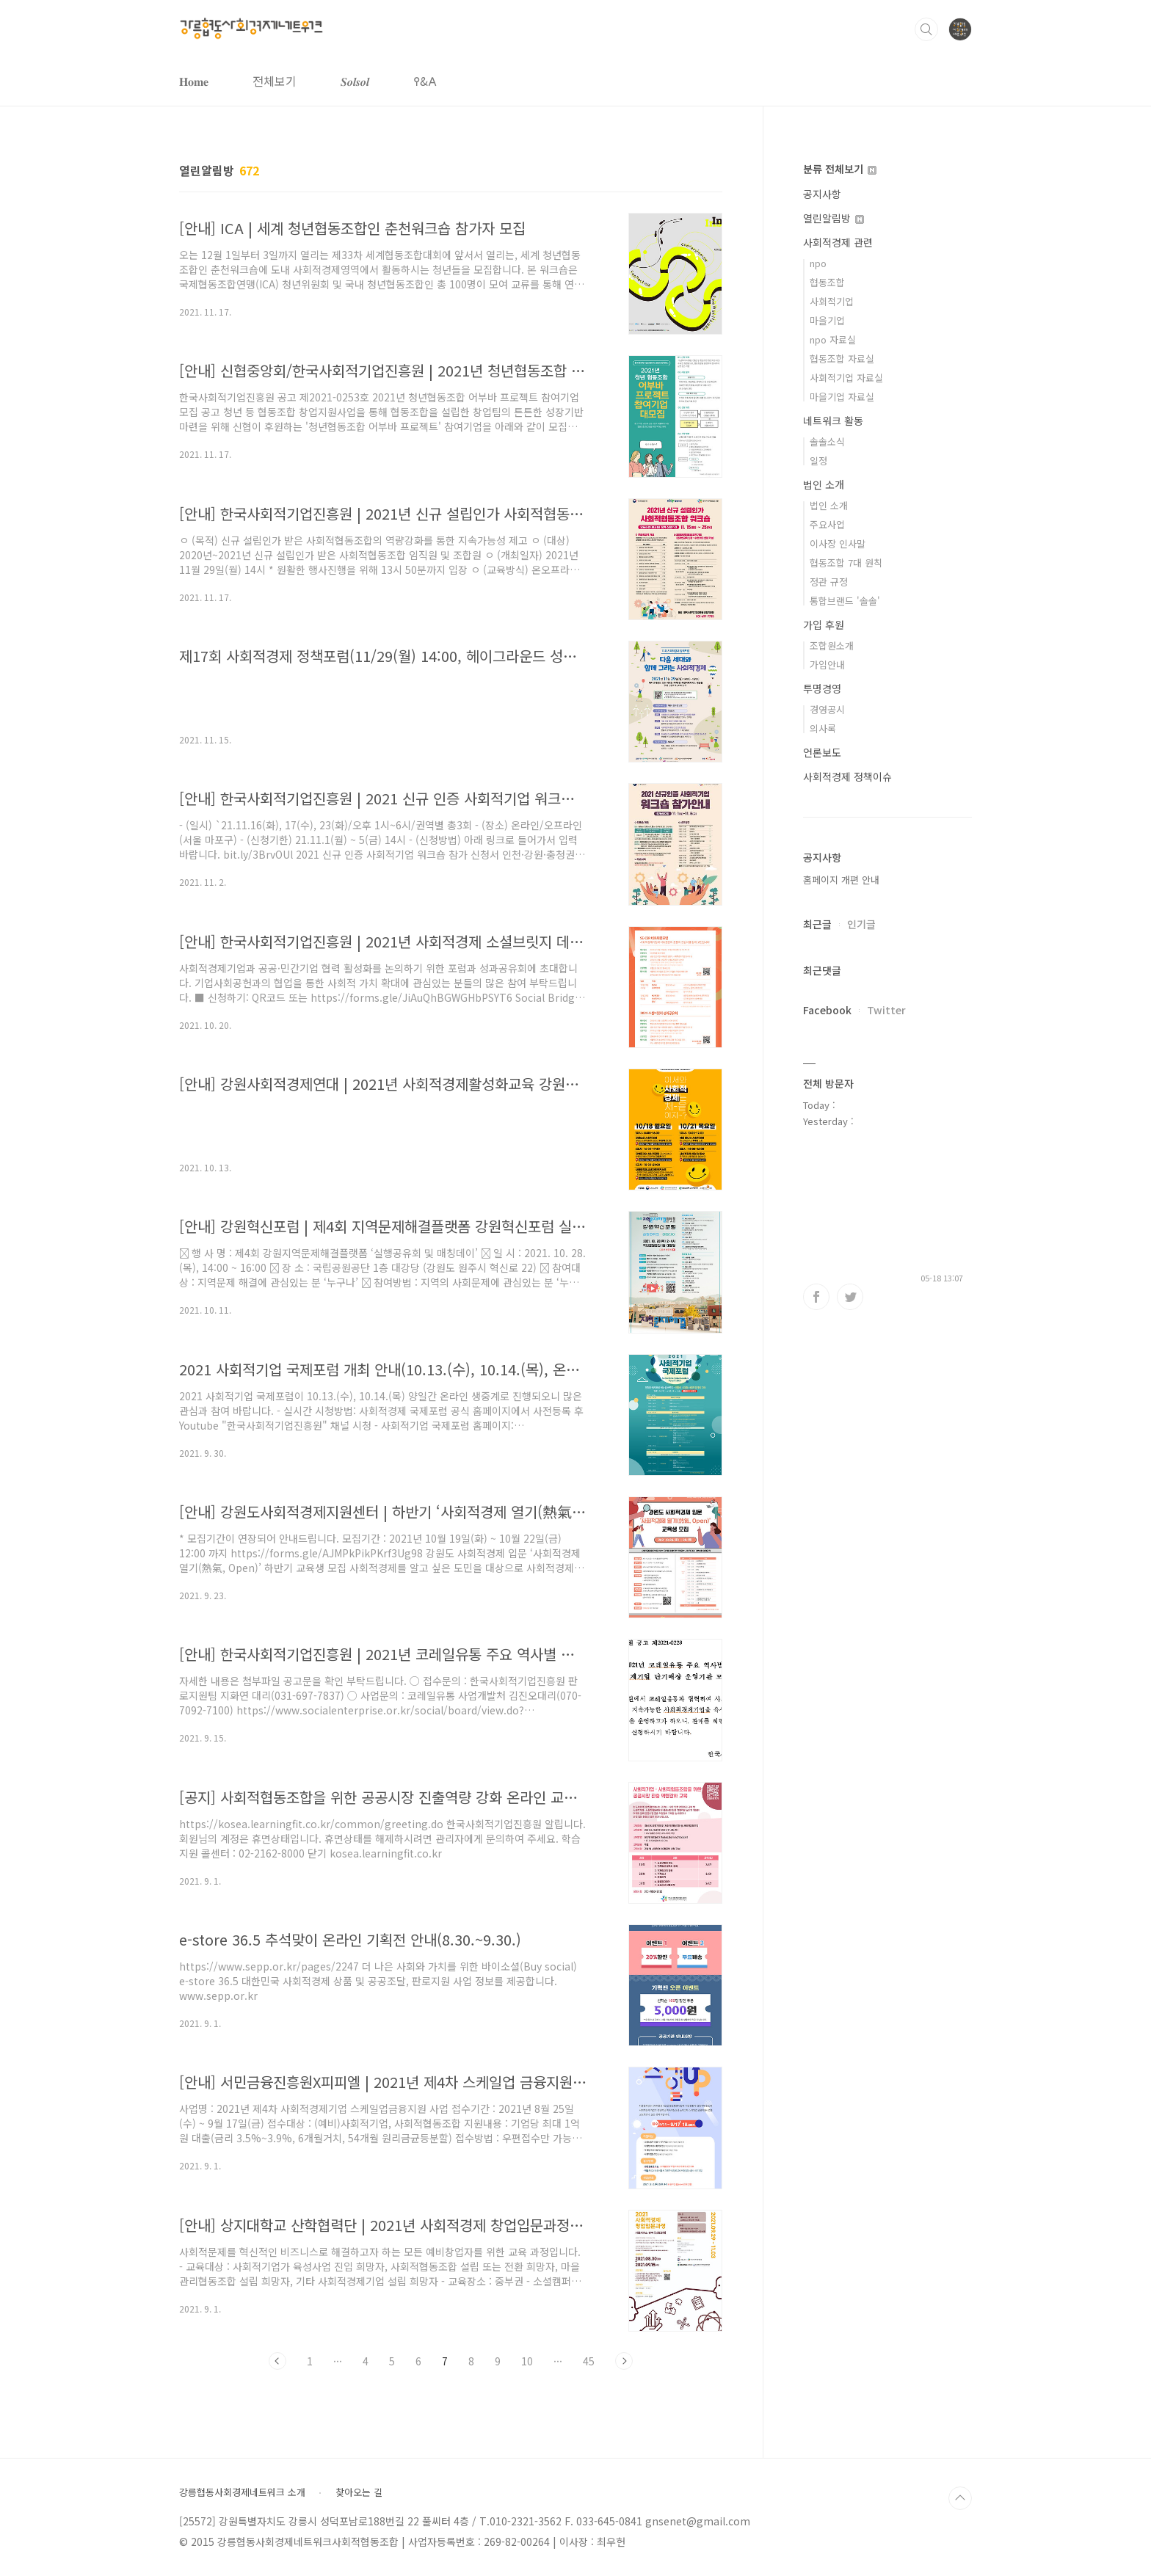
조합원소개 (832, 645)
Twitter (886, 1010)
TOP (960, 2498)
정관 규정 (829, 582)
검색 (926, 29)
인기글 (861, 924)
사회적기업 (832, 301)
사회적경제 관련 (838, 242)
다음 (624, 2361)
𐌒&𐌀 (425, 81)
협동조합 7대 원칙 (846, 563)
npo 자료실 (833, 339)
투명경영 (822, 688)
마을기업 (827, 320)
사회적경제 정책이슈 (847, 776)
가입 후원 (823, 624)
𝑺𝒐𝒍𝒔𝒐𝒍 (355, 81)
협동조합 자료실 (842, 358)
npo (818, 263)
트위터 (850, 1297)
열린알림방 (833, 218)
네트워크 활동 (833, 420)
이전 (277, 2361)
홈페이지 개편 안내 (841, 880)
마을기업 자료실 (842, 397)
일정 (818, 460)
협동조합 (827, 282)
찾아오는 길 (358, 2492)
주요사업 (827, 524)
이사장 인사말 (837, 543)
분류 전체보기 (839, 168)
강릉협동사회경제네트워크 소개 (242, 2492)
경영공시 (827, 709)
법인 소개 (823, 484)
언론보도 (822, 752)
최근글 (817, 924)
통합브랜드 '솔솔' (845, 601)
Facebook (827, 1010)
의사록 (823, 728)
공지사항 (822, 193)
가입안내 (827, 665)
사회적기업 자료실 (846, 378)
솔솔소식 (827, 441)
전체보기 (275, 81)
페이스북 (816, 1297)
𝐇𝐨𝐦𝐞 (193, 81)
